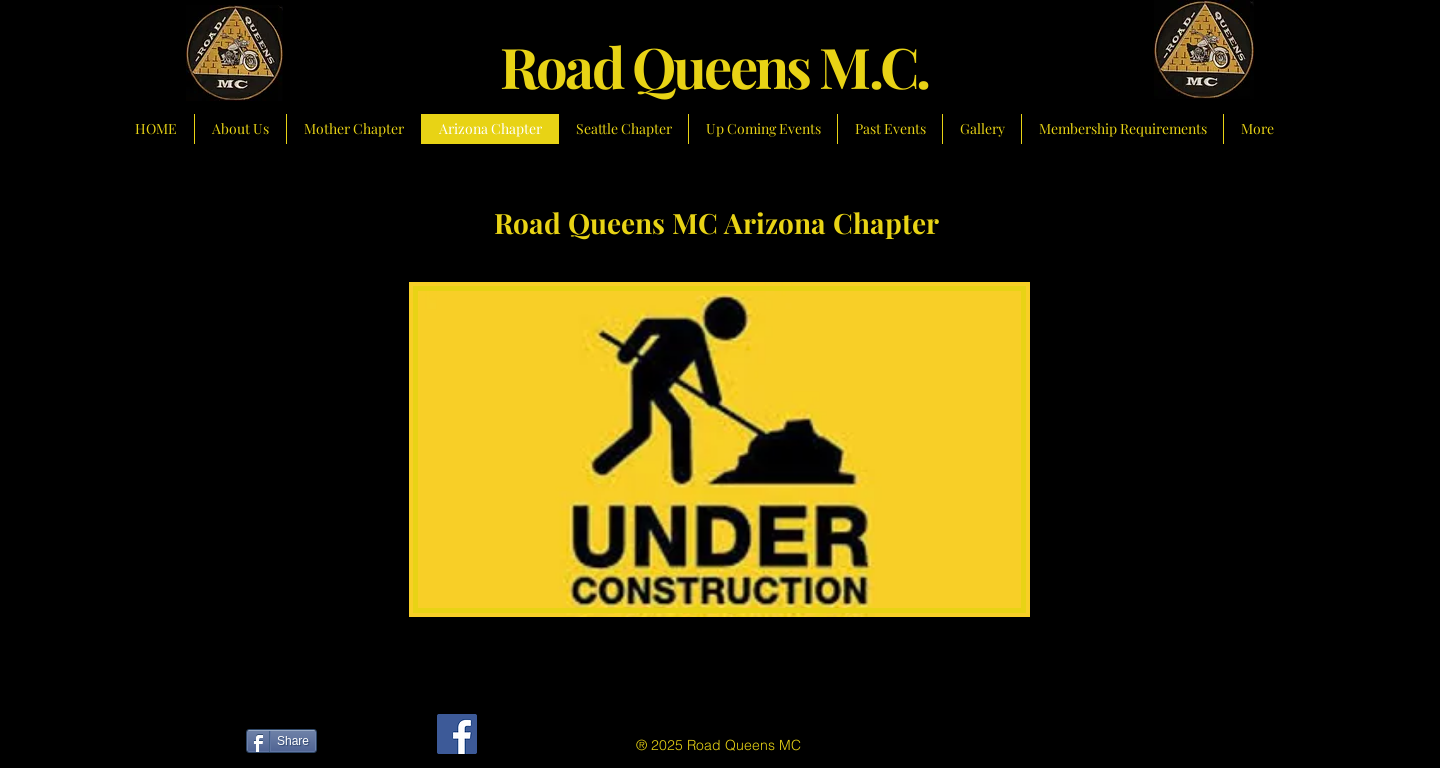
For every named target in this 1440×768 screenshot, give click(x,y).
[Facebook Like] (368, 744)
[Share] (281, 741)
